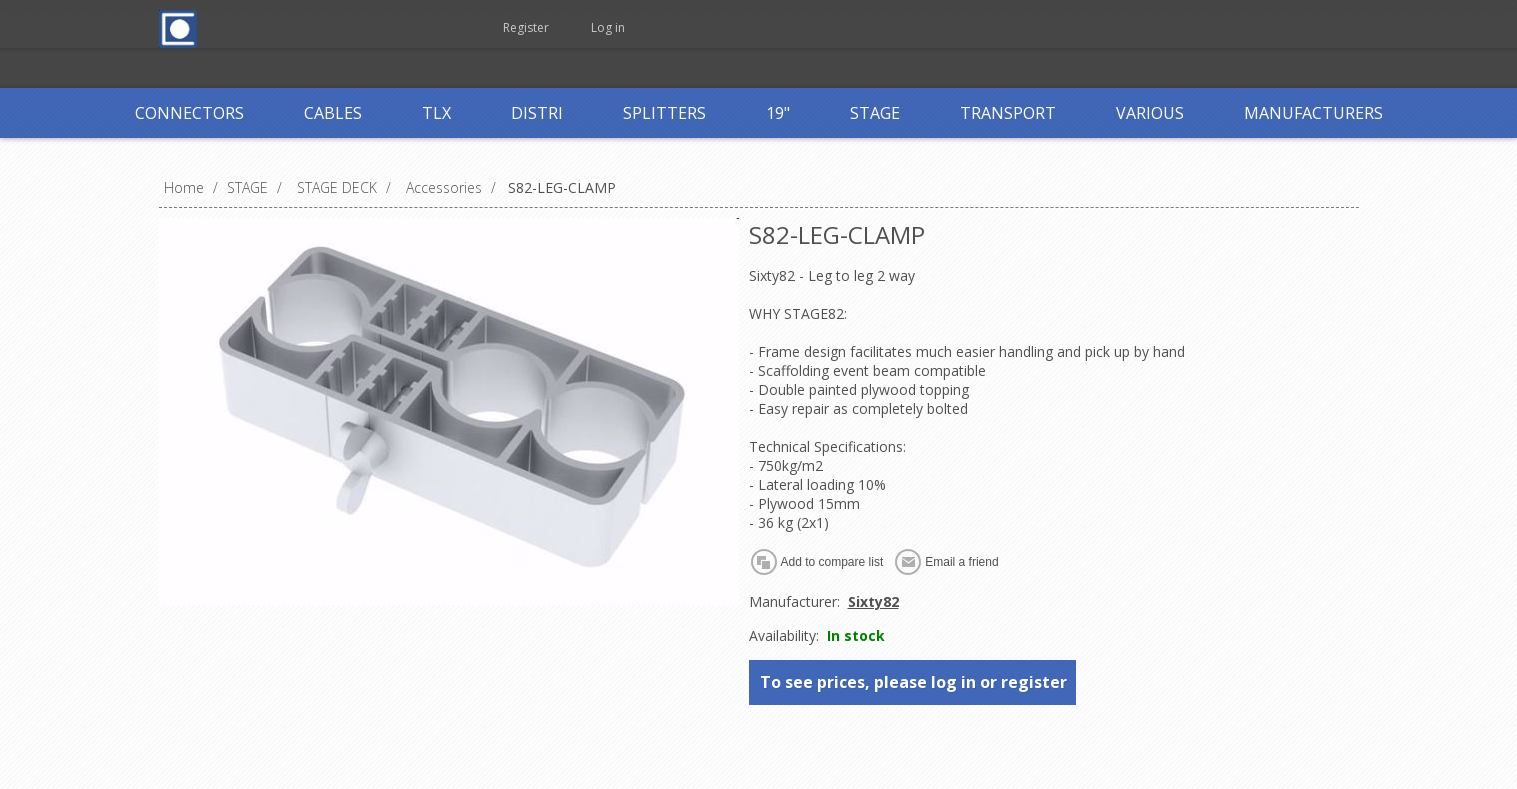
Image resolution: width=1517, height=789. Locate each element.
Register (526, 27)
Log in (608, 27)
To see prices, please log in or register (913, 682)
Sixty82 (873, 601)
